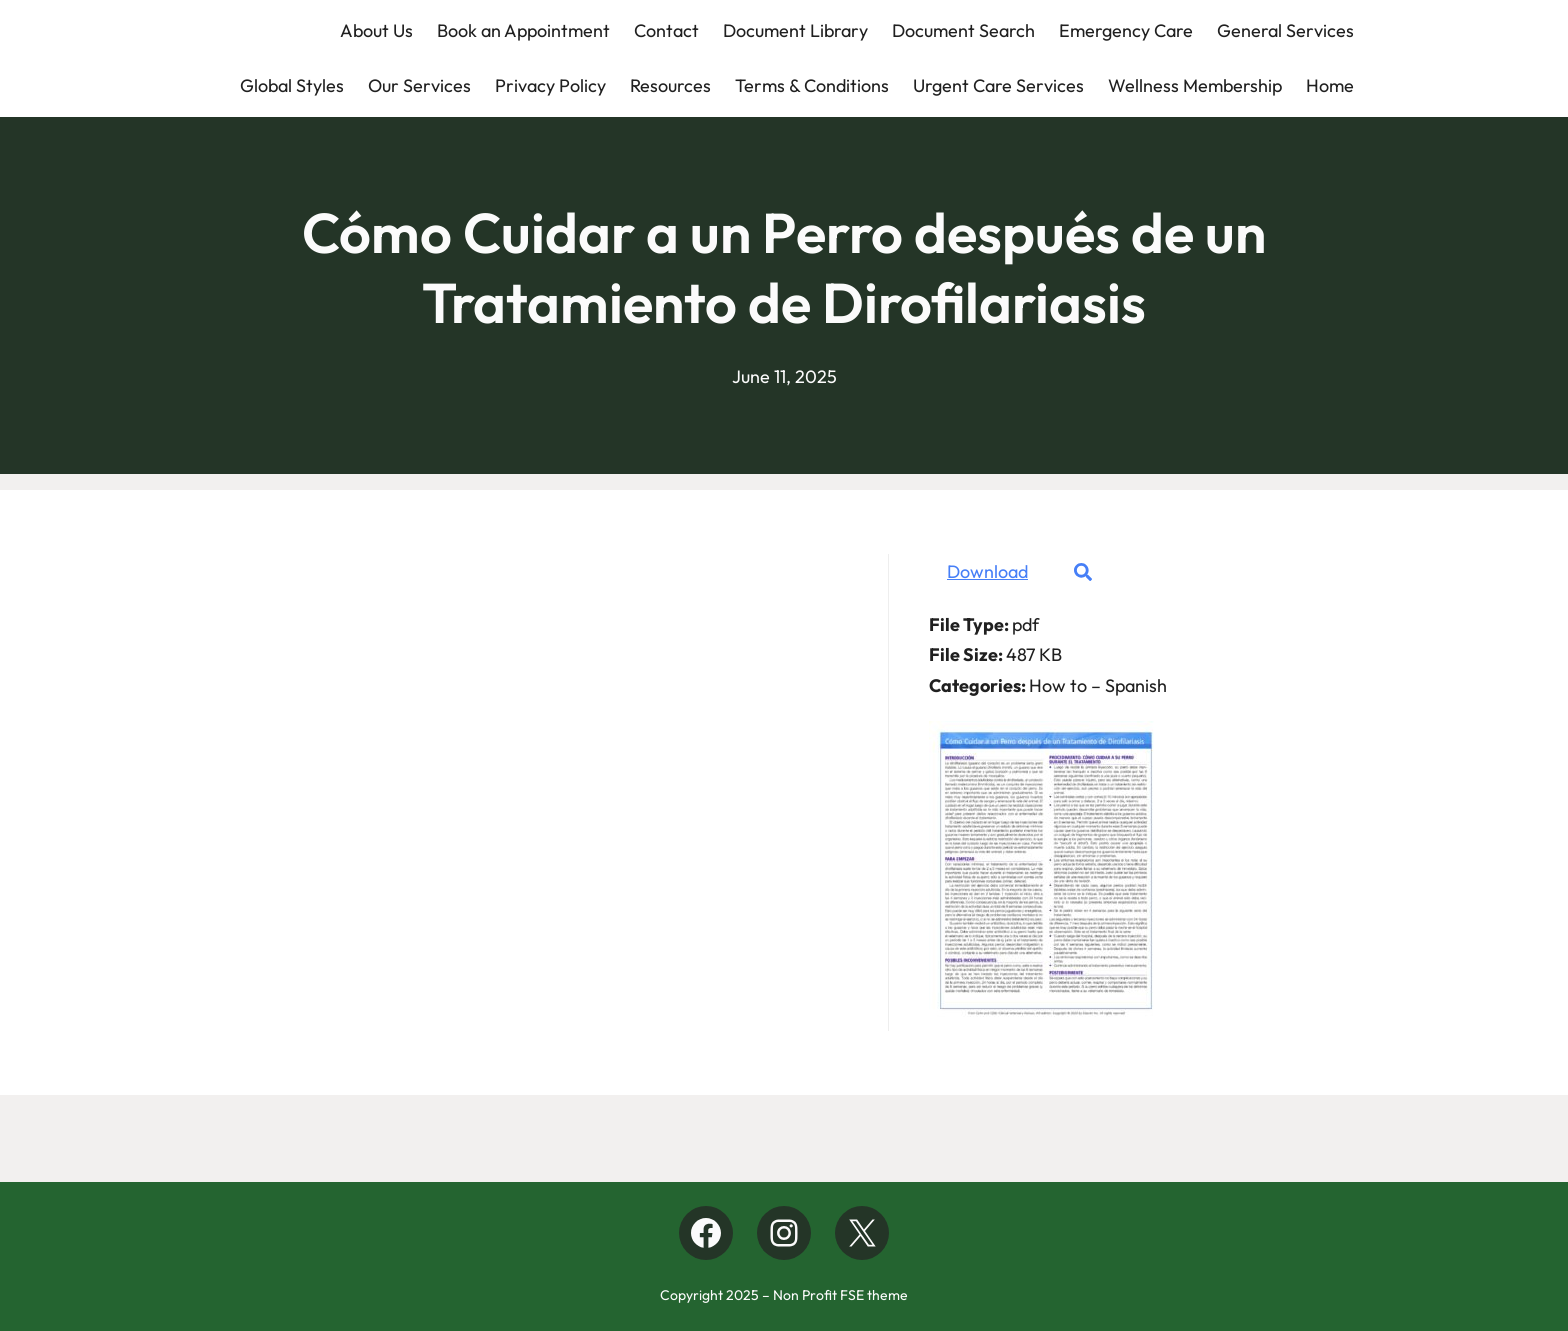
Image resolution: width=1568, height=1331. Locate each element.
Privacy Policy (550, 85)
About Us (376, 30)
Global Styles (292, 85)
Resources (670, 85)
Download (987, 571)
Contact (666, 30)
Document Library (795, 30)
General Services (1285, 30)
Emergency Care (1126, 30)
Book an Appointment (523, 30)
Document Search (963, 30)
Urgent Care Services (998, 85)
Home (1330, 85)
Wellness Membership (1195, 85)
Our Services (419, 85)
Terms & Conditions (812, 85)
